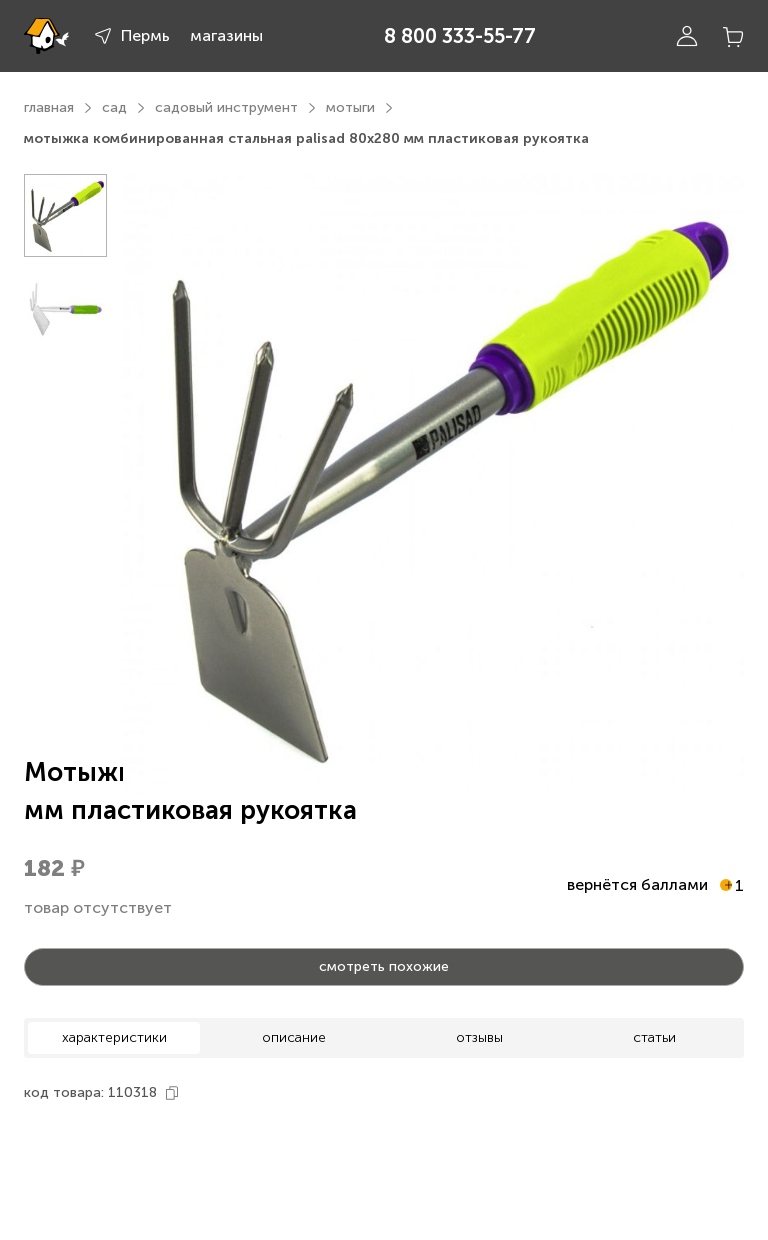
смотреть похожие (384, 966)
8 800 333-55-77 (460, 36)
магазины (226, 35)
